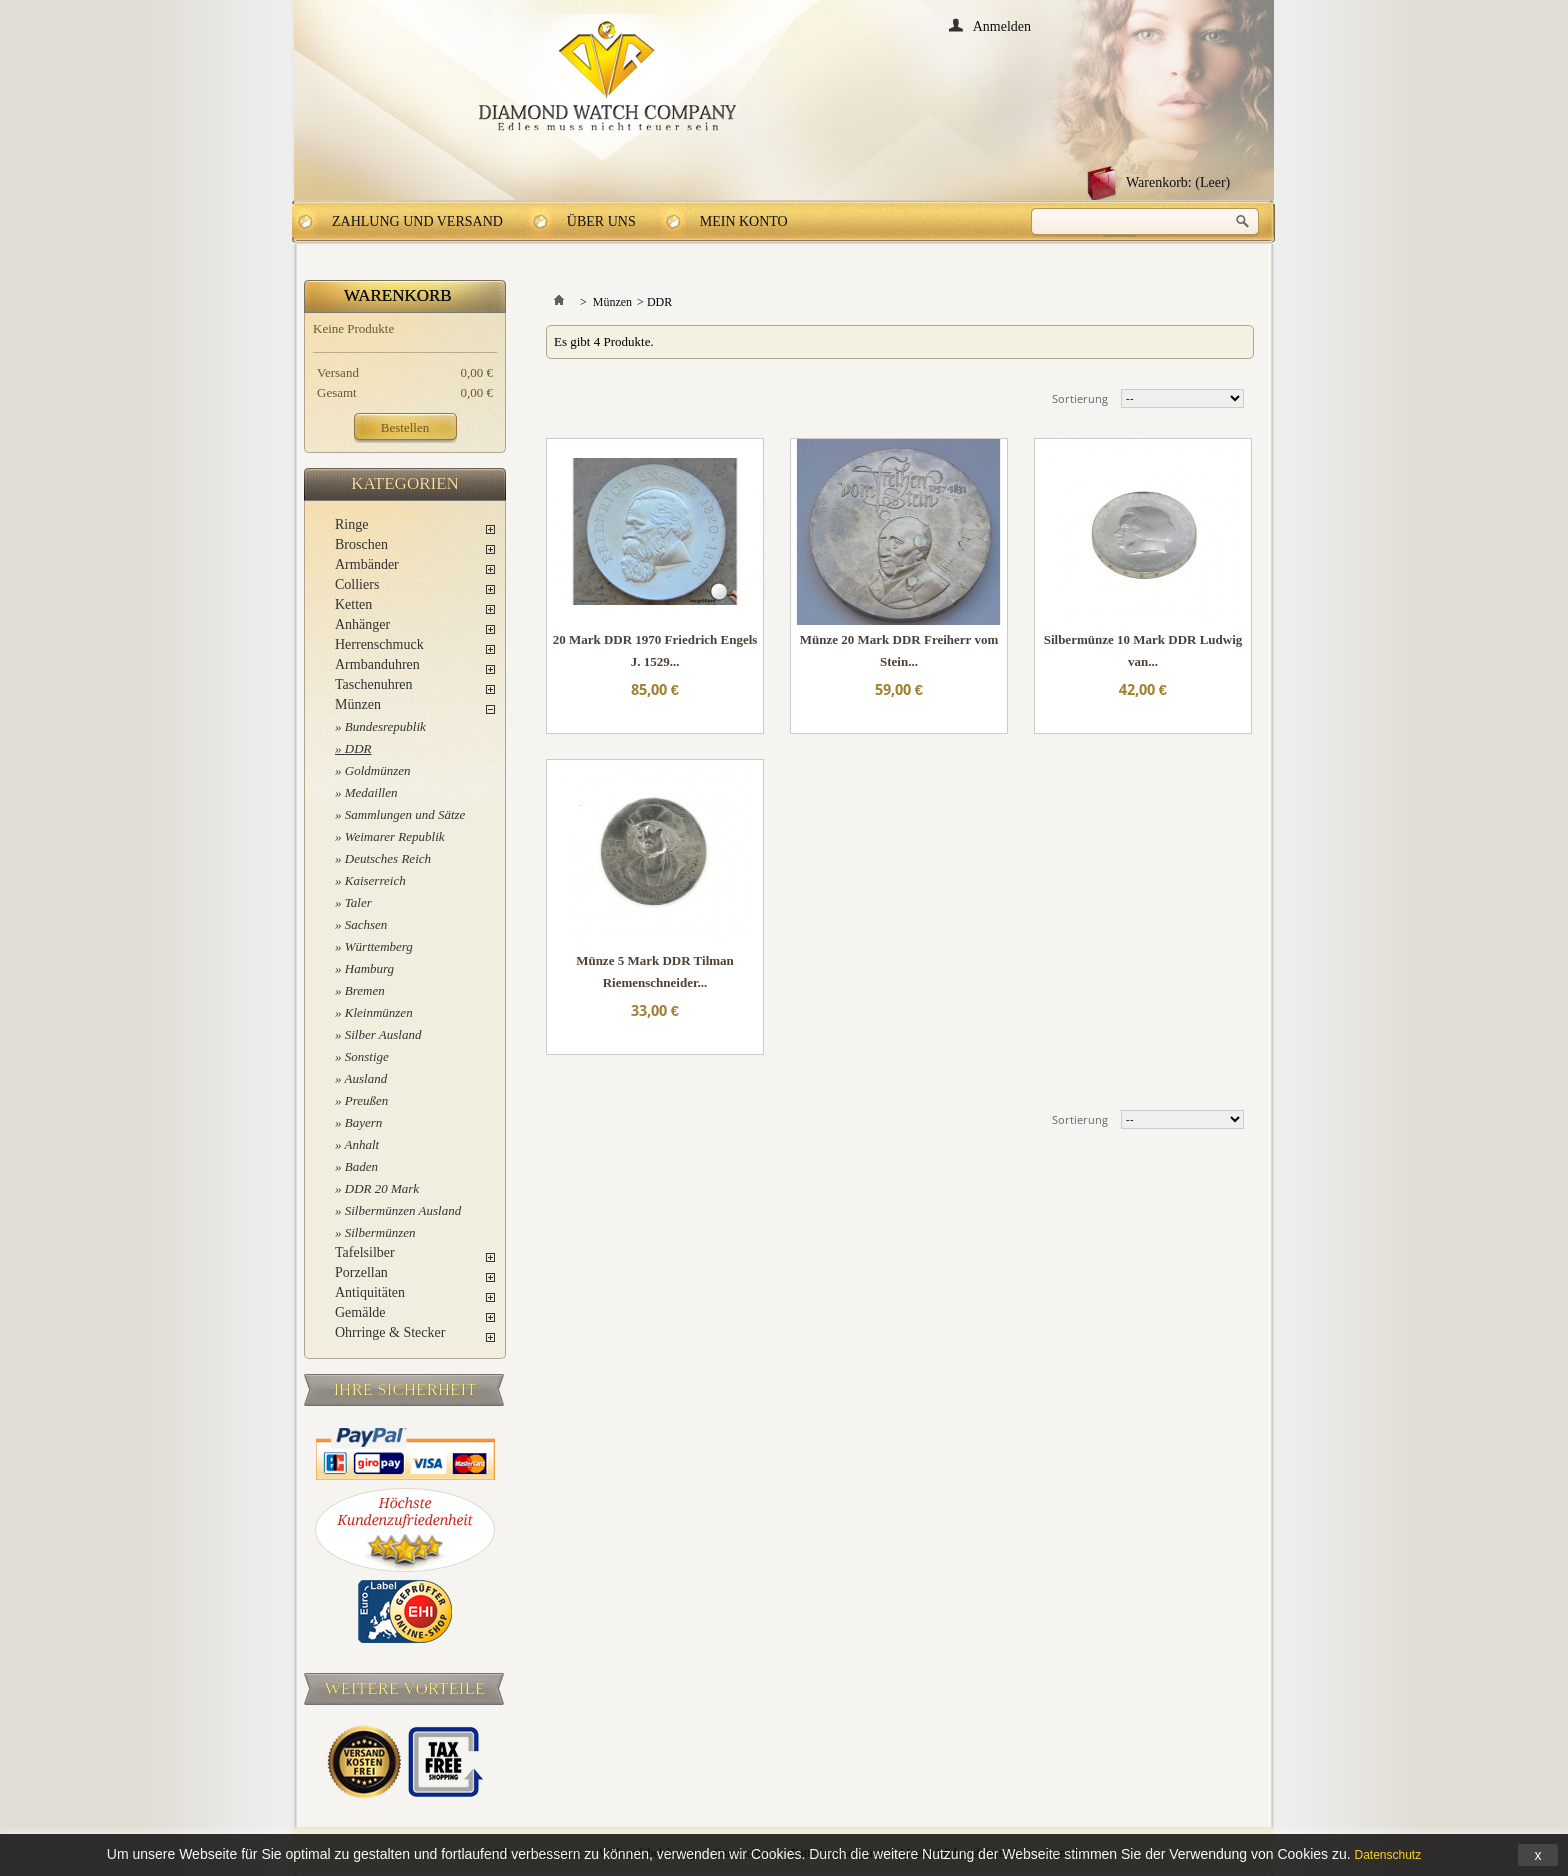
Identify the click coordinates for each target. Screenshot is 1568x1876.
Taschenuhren (374, 684)
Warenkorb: (1178, 182)
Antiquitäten (370, 1292)
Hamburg (369, 968)
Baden (361, 1166)
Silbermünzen (380, 1232)
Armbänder (367, 564)
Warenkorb (398, 295)
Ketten (353, 604)
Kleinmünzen (379, 1012)
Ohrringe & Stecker (390, 1332)
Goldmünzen (378, 770)
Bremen (365, 990)
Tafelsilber (365, 1252)
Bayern (364, 1122)
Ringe (351, 524)
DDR (358, 748)
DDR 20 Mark (382, 1188)
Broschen (361, 544)
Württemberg (379, 946)
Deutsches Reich (388, 858)
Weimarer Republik (395, 836)
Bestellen (405, 427)
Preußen (367, 1100)
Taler (358, 902)
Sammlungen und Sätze (405, 814)
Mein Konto (744, 221)
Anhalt (362, 1144)
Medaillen (371, 792)
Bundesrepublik (385, 726)
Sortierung (1080, 398)
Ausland (366, 1078)
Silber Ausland (383, 1034)
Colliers (357, 584)
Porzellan (361, 1272)
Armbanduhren (377, 664)
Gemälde (360, 1312)
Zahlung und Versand (417, 221)
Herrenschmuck (379, 644)
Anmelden (1002, 25)
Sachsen (366, 924)
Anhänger (362, 624)
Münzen (358, 704)
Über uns (601, 221)
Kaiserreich (375, 880)
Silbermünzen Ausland (403, 1210)
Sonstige (367, 1056)
